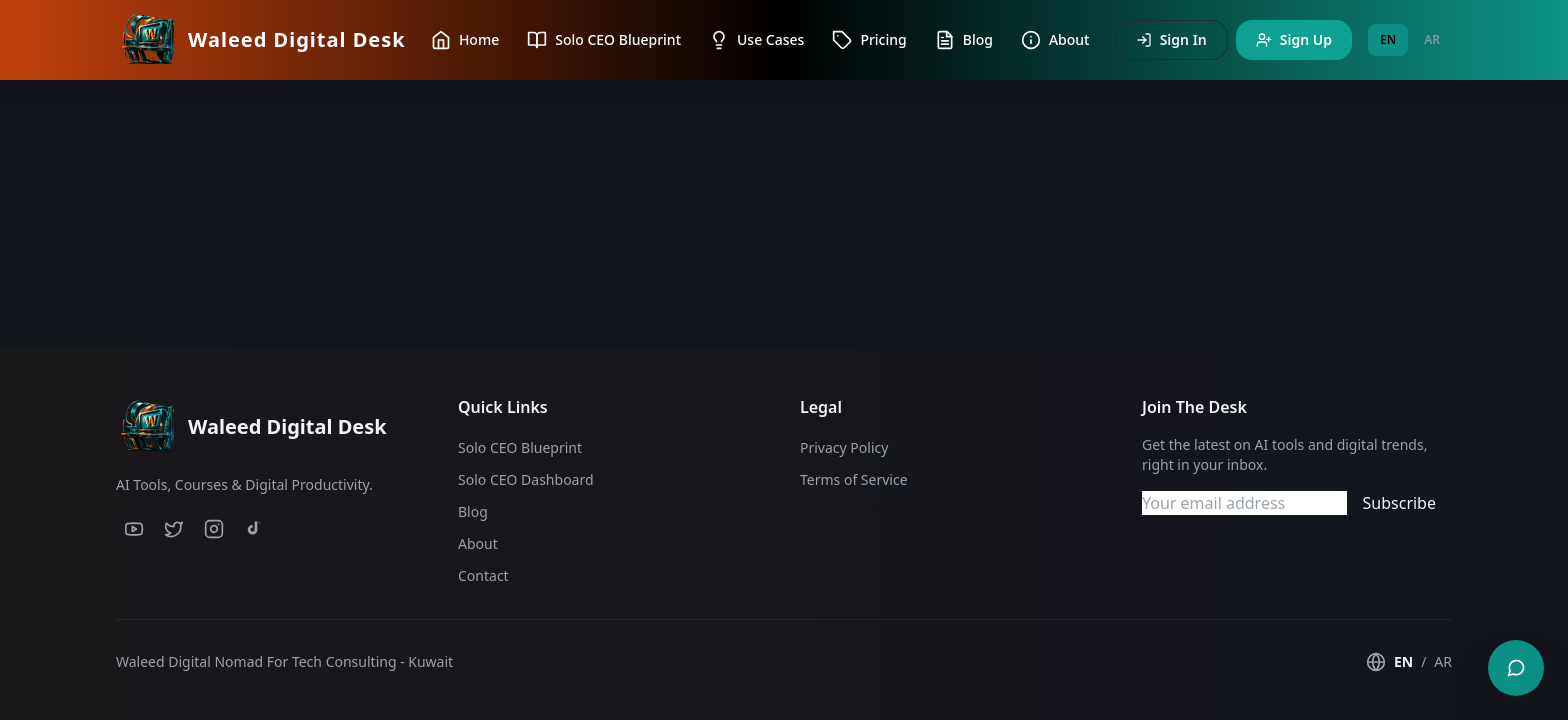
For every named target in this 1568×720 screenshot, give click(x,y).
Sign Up (1294, 39)
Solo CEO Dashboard (526, 479)
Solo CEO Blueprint (520, 447)
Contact (483, 575)
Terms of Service (854, 479)
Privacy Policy (844, 447)
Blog (473, 511)
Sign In (1171, 39)
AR (1432, 39)
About (478, 543)
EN (1388, 39)
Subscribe (1399, 503)
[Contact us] (1516, 668)
